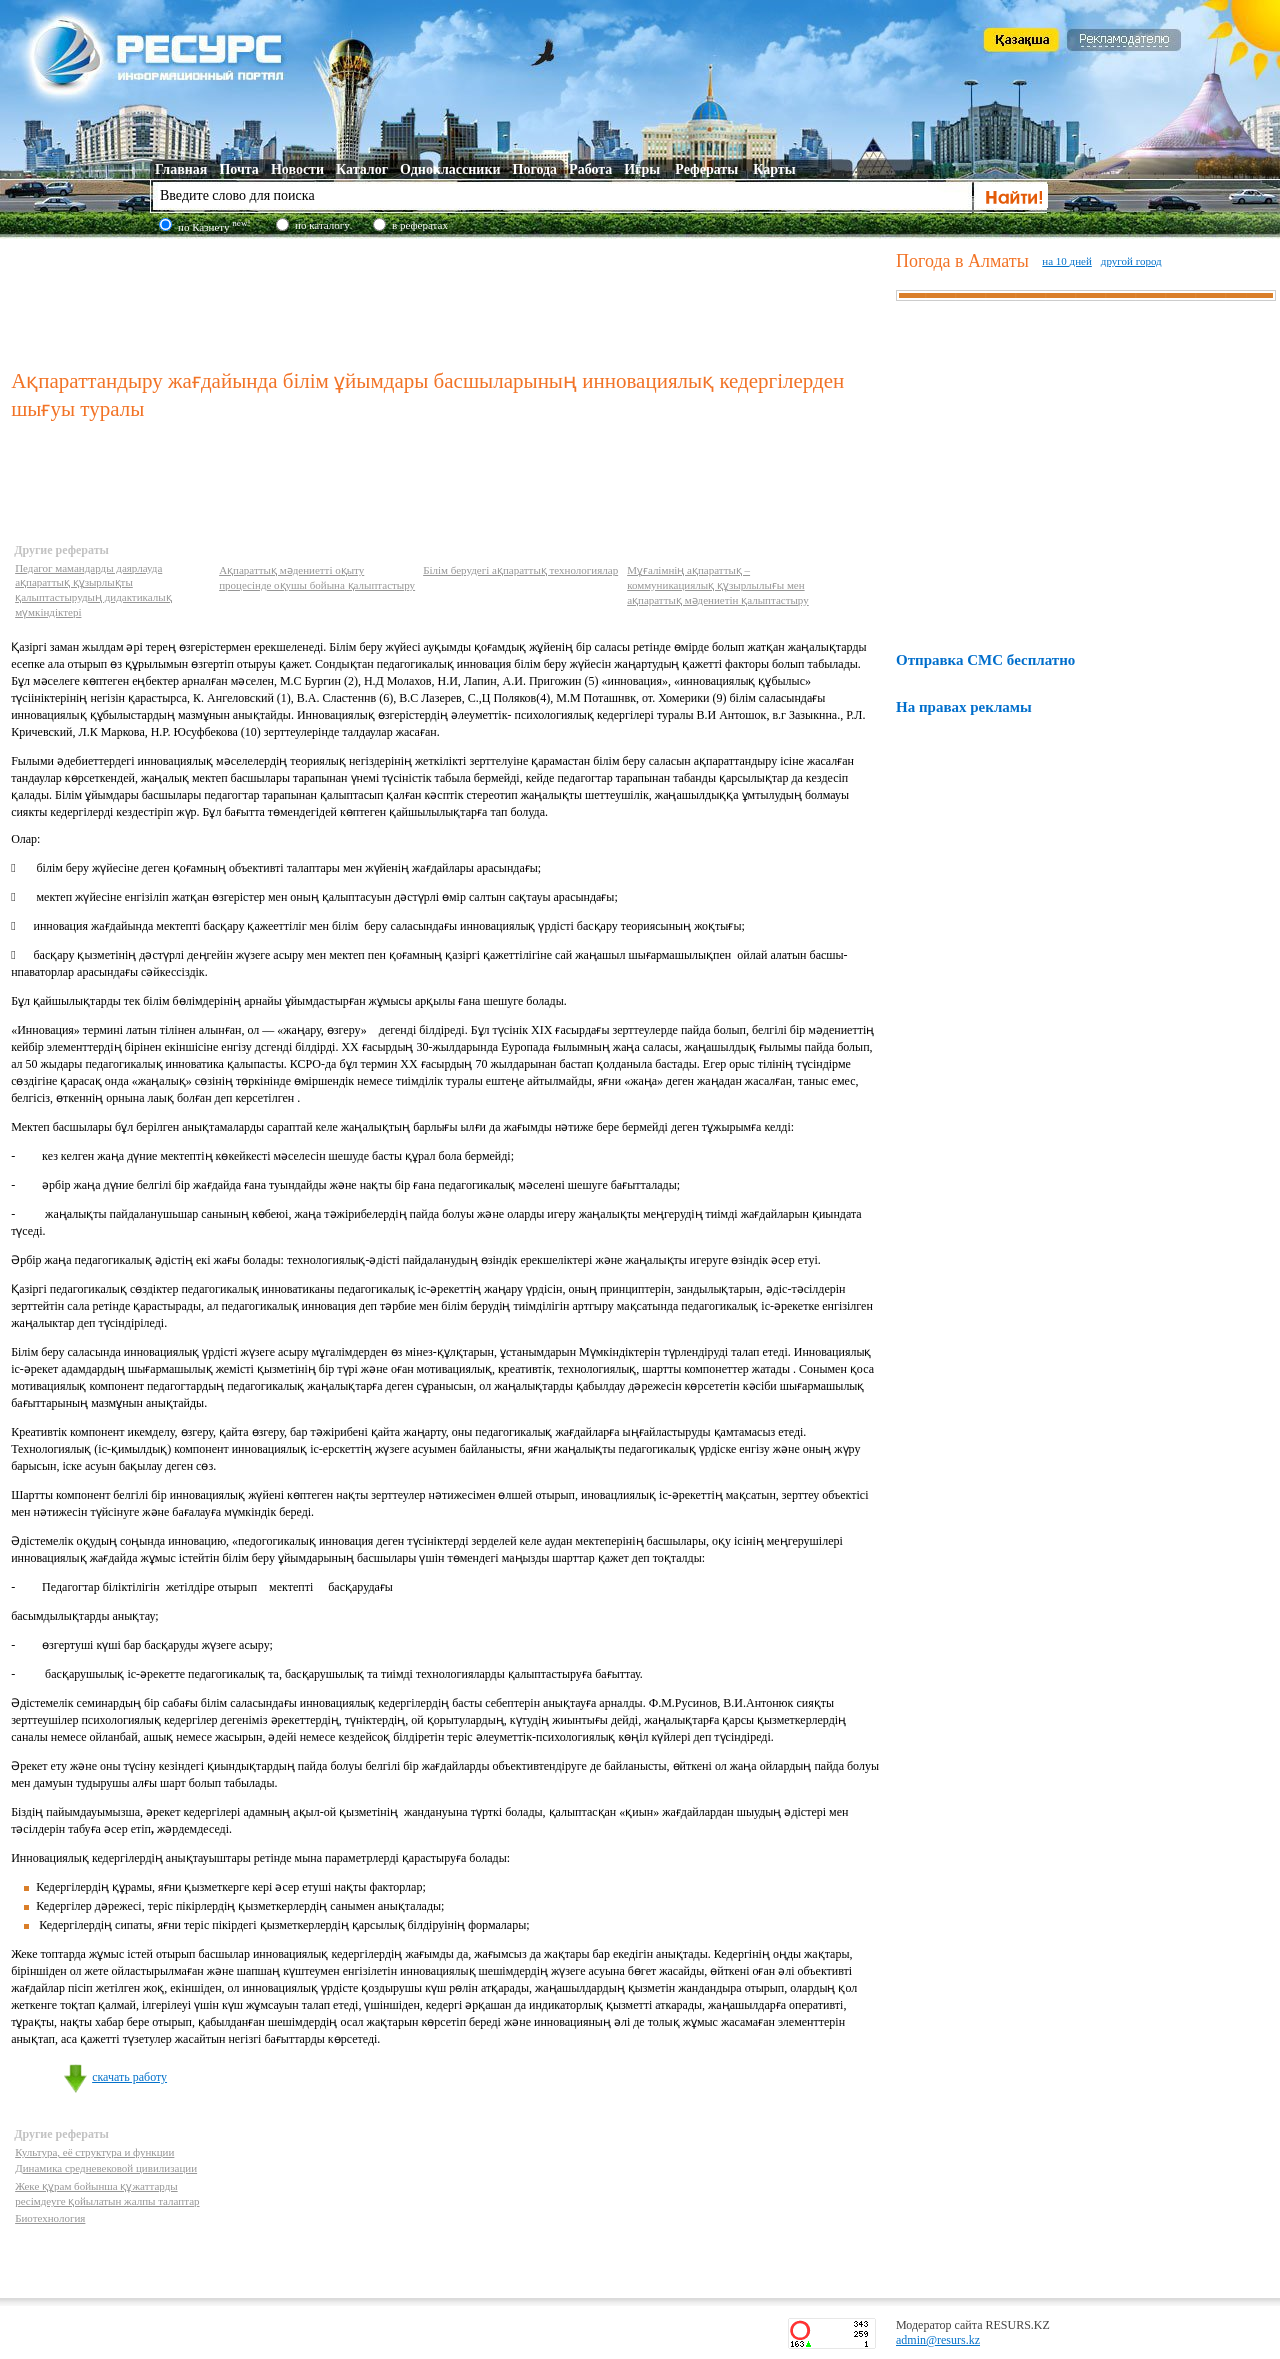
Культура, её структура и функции (94, 2152)
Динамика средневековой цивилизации (106, 2168)
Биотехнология (50, 2218)
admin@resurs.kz (938, 2340)
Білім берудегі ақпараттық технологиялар (520, 570)
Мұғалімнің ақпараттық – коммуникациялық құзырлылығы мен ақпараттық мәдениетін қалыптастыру (718, 585)
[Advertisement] (449, 299)
